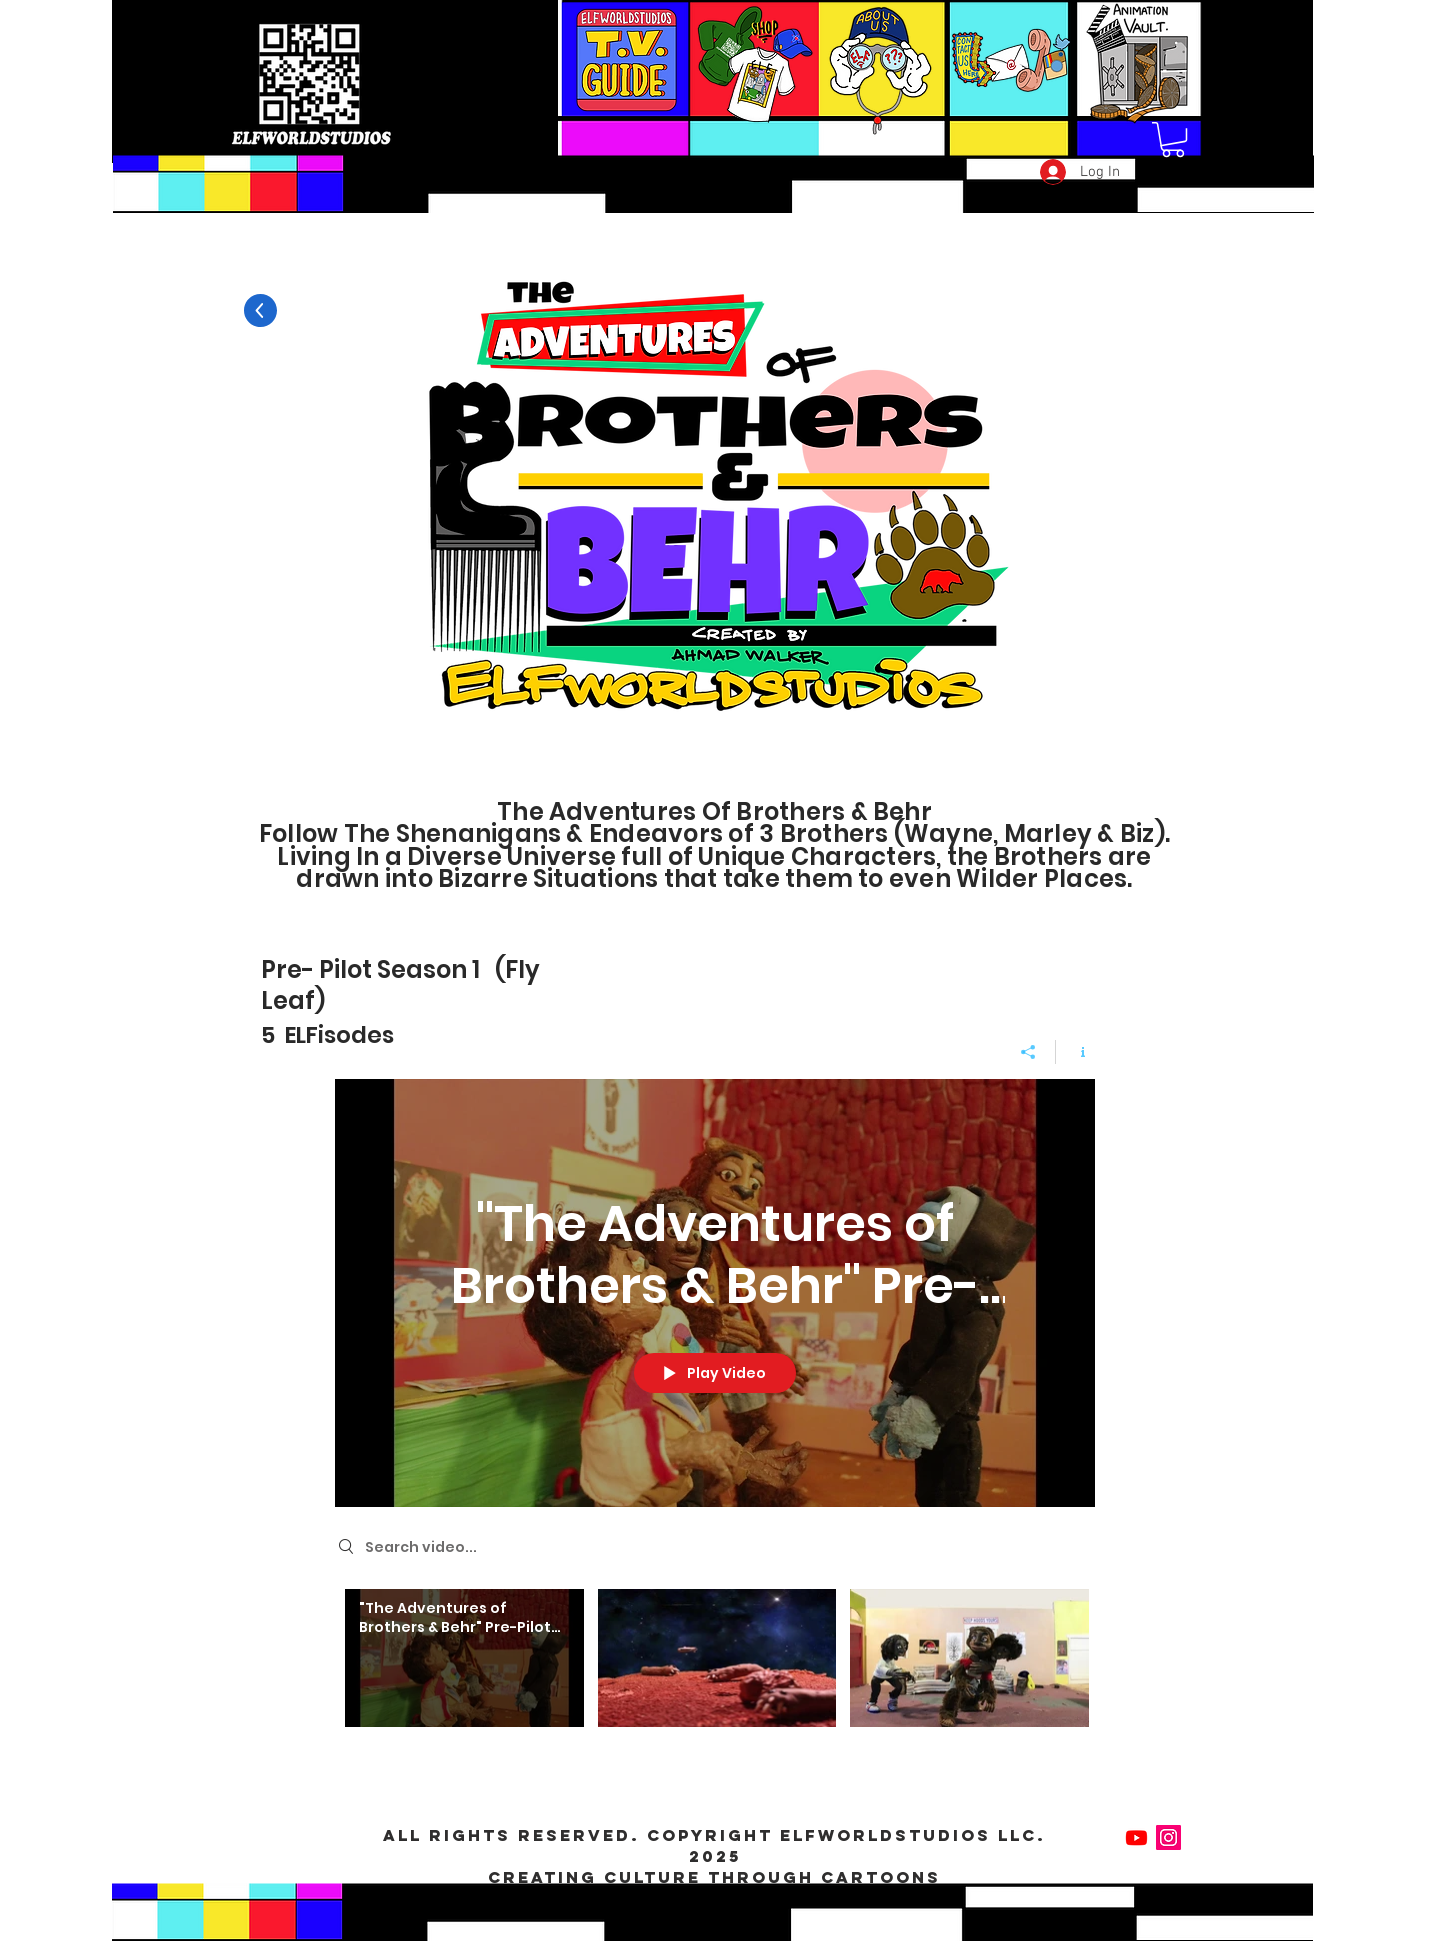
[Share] (1028, 1051)
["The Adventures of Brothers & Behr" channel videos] (715, 1671)
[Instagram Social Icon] (1168, 1837)
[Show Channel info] (1075, 1051)
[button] (1173, 139)
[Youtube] (1136, 1837)
